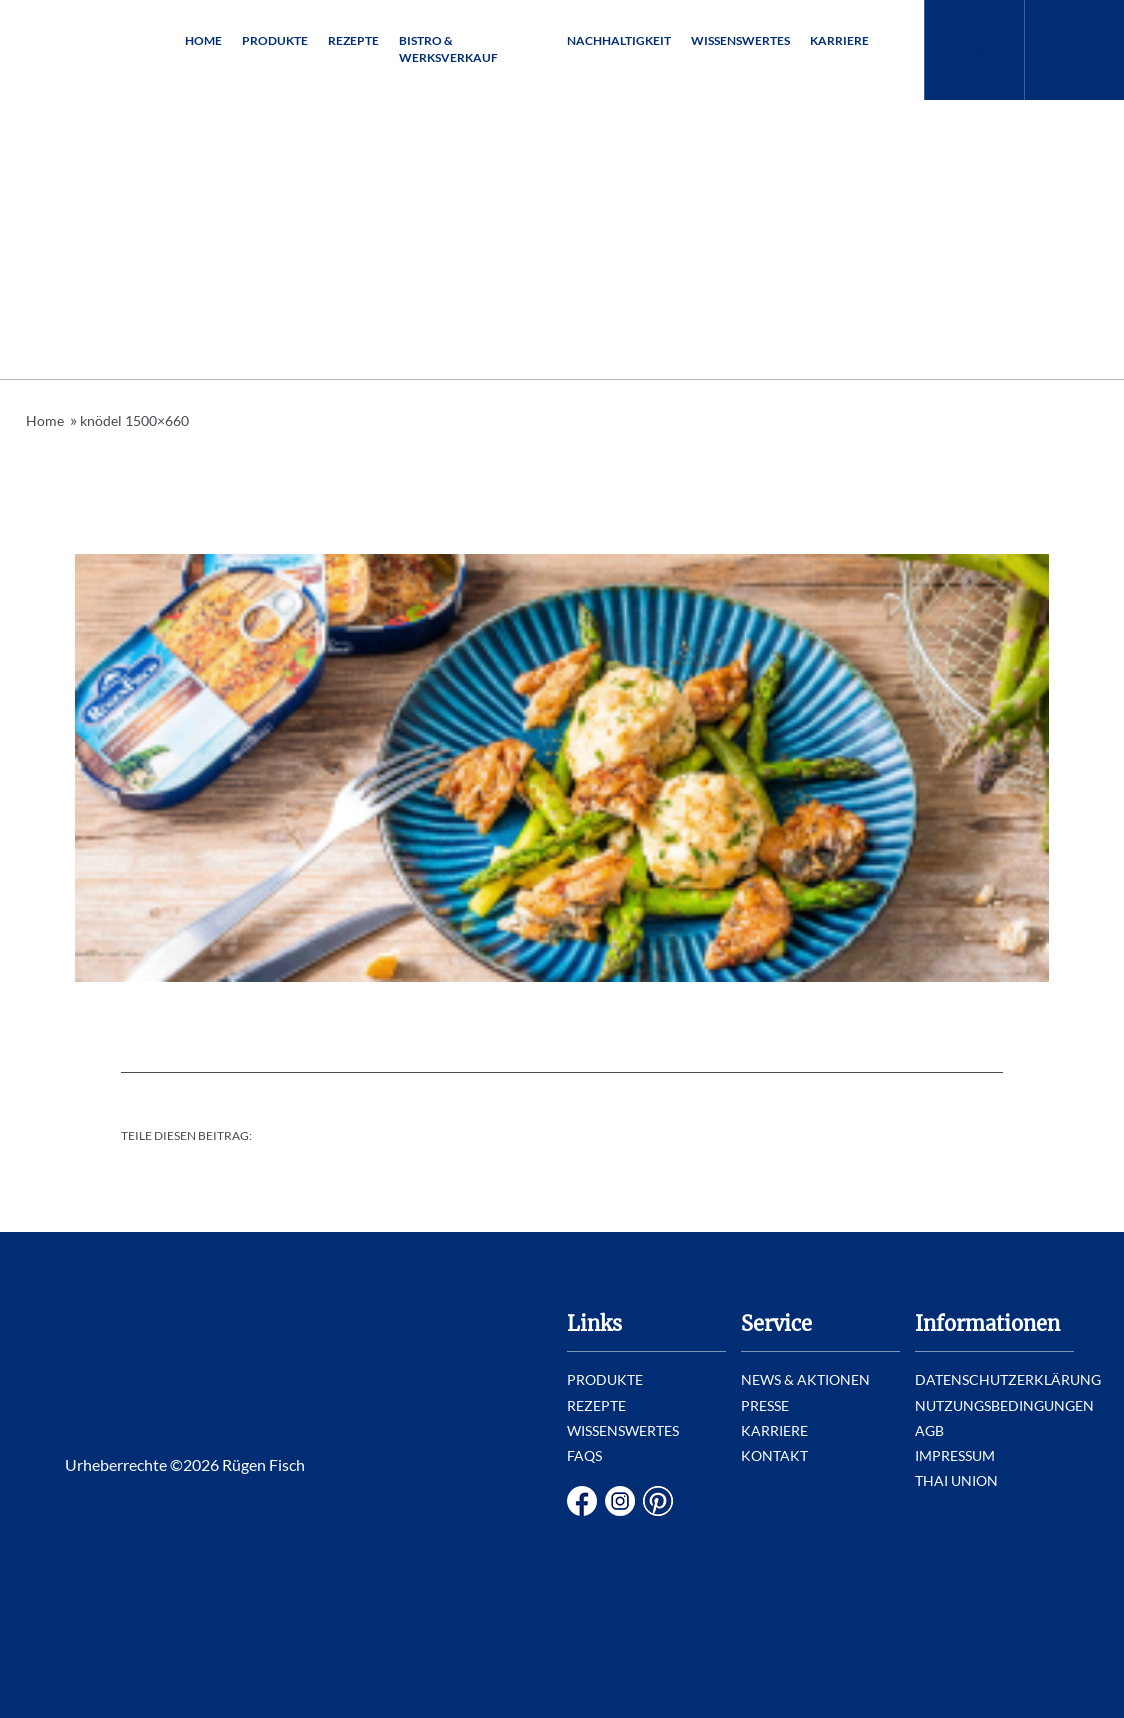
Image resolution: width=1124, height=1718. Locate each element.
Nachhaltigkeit (619, 40)
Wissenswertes (740, 40)
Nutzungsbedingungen (1004, 1405)
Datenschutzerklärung (1008, 1379)
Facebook (582, 1501)
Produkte (275, 40)
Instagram (620, 1501)
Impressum (955, 1455)
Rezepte (353, 40)
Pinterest (658, 1501)
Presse (765, 1405)
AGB (929, 1430)
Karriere (839, 40)
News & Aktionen (805, 1379)
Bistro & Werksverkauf (448, 49)
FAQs (584, 1455)
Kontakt (774, 1455)
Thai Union (956, 1480)
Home (203, 40)
